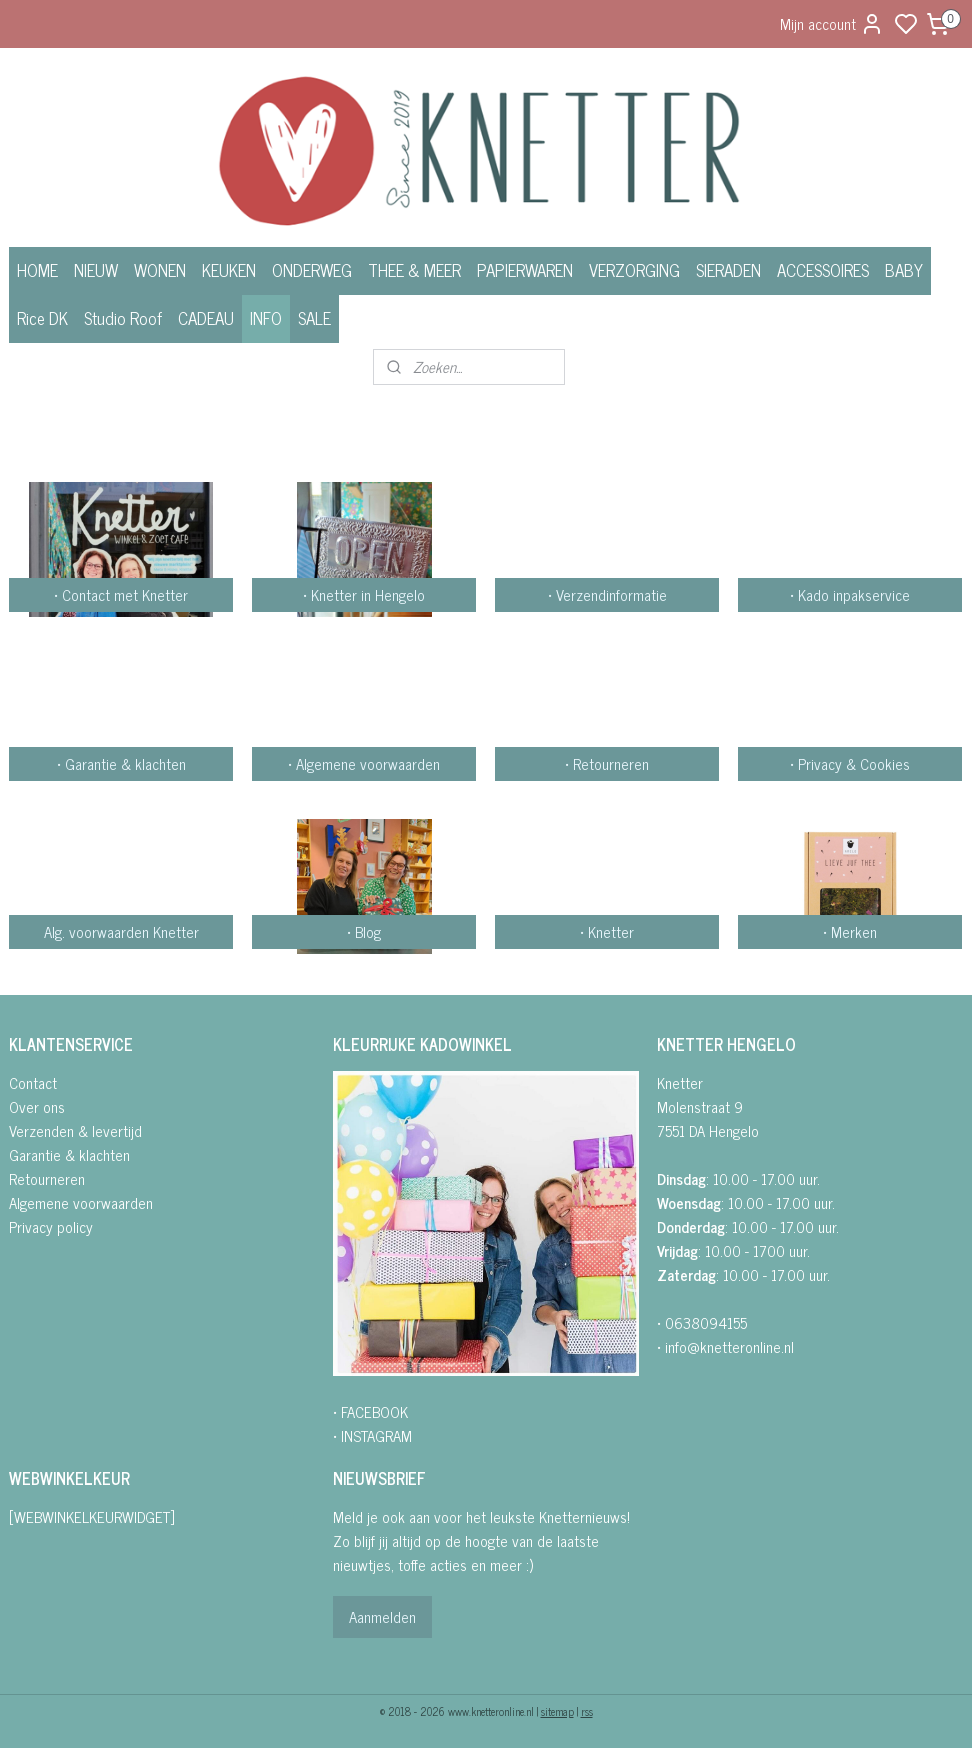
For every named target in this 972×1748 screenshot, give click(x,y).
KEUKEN (229, 270)
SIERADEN (728, 270)
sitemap (557, 1711)
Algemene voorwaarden (81, 1202)
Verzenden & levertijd (75, 1130)
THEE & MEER (414, 270)
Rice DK (42, 318)
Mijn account (832, 23)
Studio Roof (123, 318)
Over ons (37, 1106)
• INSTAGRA (367, 1435)
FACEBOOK (374, 1411)
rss (587, 1711)
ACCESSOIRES (823, 270)
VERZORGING (634, 270)
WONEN (160, 270)
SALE (314, 318)
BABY (904, 270)
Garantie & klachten (69, 1154)
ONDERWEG (312, 270)
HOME (37, 270)
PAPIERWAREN (525, 270)
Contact (33, 1082)
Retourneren (47, 1178)
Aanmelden (382, 1616)
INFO (266, 318)
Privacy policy (51, 1226)
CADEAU (206, 318)
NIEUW (96, 270)
